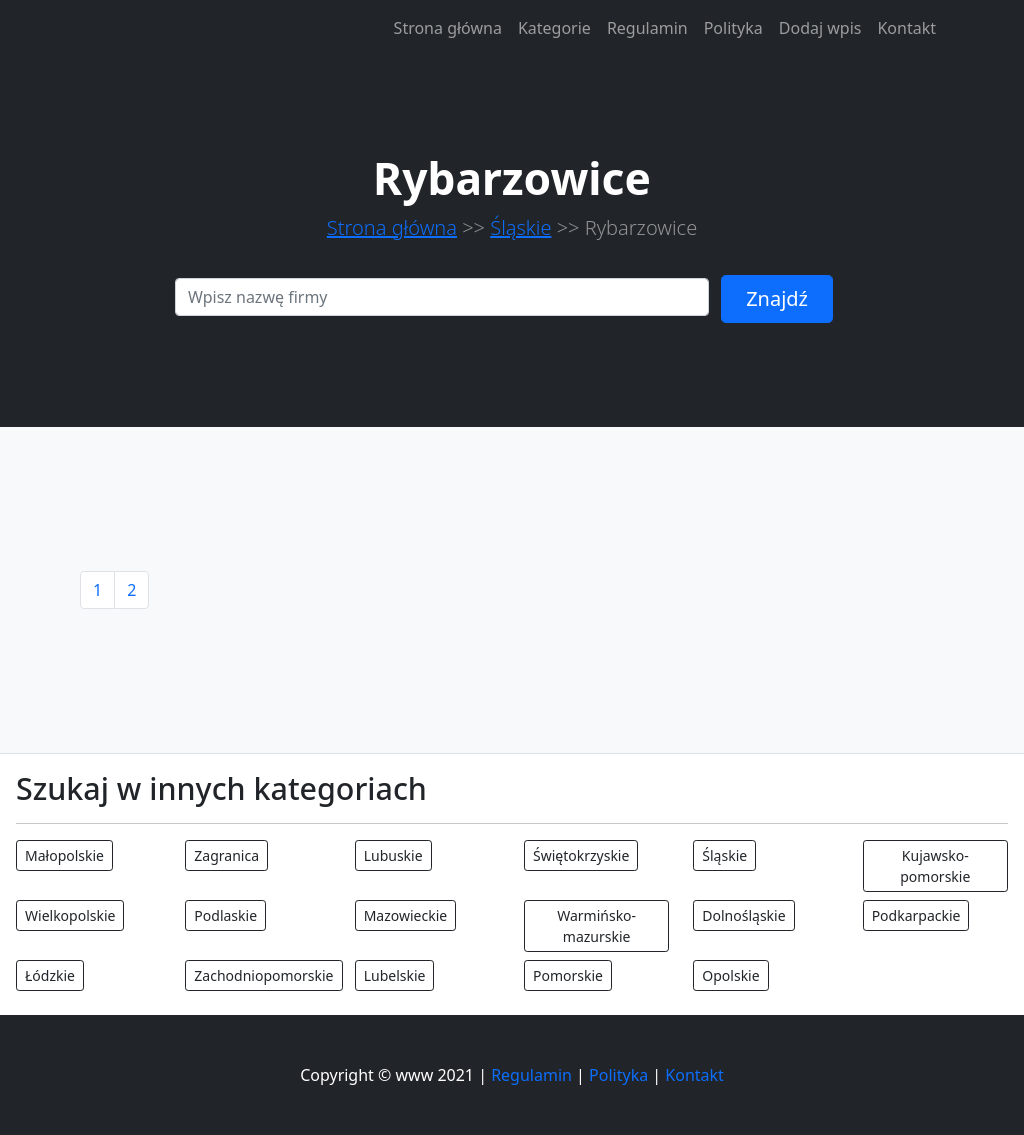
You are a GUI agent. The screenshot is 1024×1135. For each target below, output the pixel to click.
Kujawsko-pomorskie (935, 866)
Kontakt (906, 28)
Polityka (733, 28)
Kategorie (554, 28)
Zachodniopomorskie (263, 975)
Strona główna (448, 28)
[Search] (442, 297)
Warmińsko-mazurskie (596, 926)
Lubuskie (393, 855)
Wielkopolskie (70, 915)
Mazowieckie (406, 915)
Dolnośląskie (743, 915)
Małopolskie (64, 855)
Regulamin (647, 28)
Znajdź (777, 298)
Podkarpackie (916, 915)
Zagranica (226, 855)
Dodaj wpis (820, 28)
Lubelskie (395, 975)
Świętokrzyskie (581, 855)
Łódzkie (50, 975)
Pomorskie (568, 975)
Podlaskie (225, 915)
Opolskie (730, 975)
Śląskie (520, 227)
